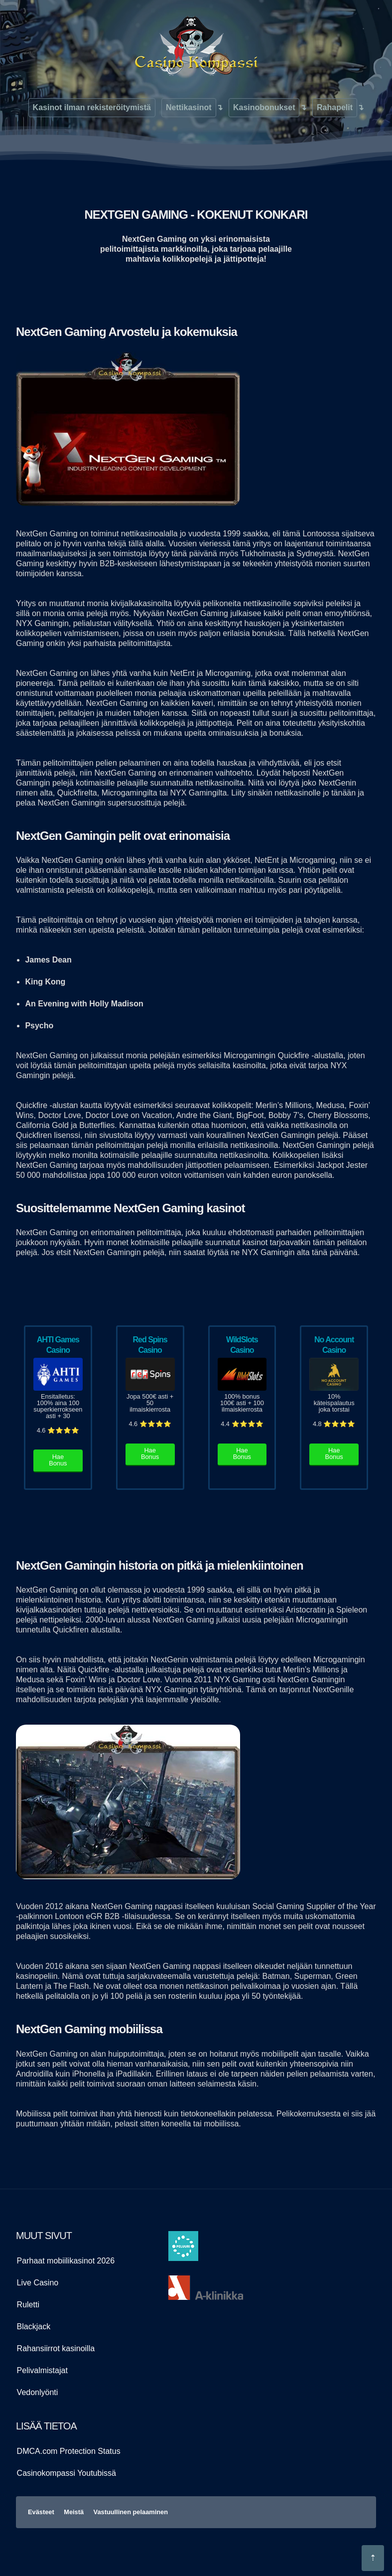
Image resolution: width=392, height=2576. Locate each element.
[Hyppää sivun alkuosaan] (373, 2558)
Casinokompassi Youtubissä (66, 2473)
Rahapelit (335, 107)
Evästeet (41, 2512)
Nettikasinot (189, 107)
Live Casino (38, 2282)
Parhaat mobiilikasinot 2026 (66, 2260)
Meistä (74, 2512)
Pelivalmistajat (42, 2370)
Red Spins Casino (150, 1344)
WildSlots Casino (242, 1344)
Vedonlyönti (37, 2392)
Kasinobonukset (264, 107)
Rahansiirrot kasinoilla (56, 2348)
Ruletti (28, 2304)
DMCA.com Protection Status (69, 2451)
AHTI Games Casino (58, 1344)
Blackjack (34, 2326)
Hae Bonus (58, 1460)
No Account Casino (334, 1344)
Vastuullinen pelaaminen (131, 2512)
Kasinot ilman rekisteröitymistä (92, 107)
